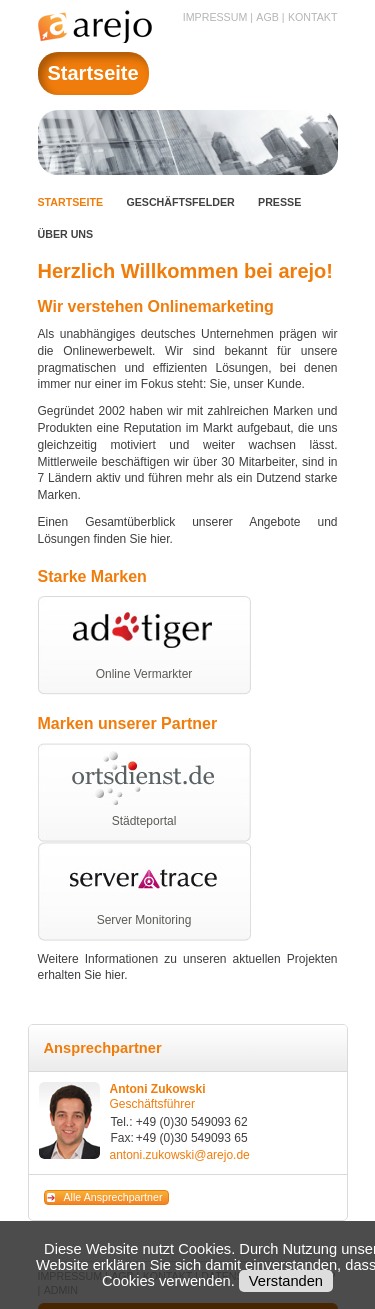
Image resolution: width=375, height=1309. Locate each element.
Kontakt (313, 17)
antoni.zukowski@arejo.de (180, 1155)
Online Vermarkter (144, 674)
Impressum (215, 17)
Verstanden (286, 1281)
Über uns (66, 234)
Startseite (71, 202)
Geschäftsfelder (180, 202)
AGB (267, 17)
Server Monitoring (144, 920)
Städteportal (144, 821)
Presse (279, 202)
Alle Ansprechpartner (113, 1197)
